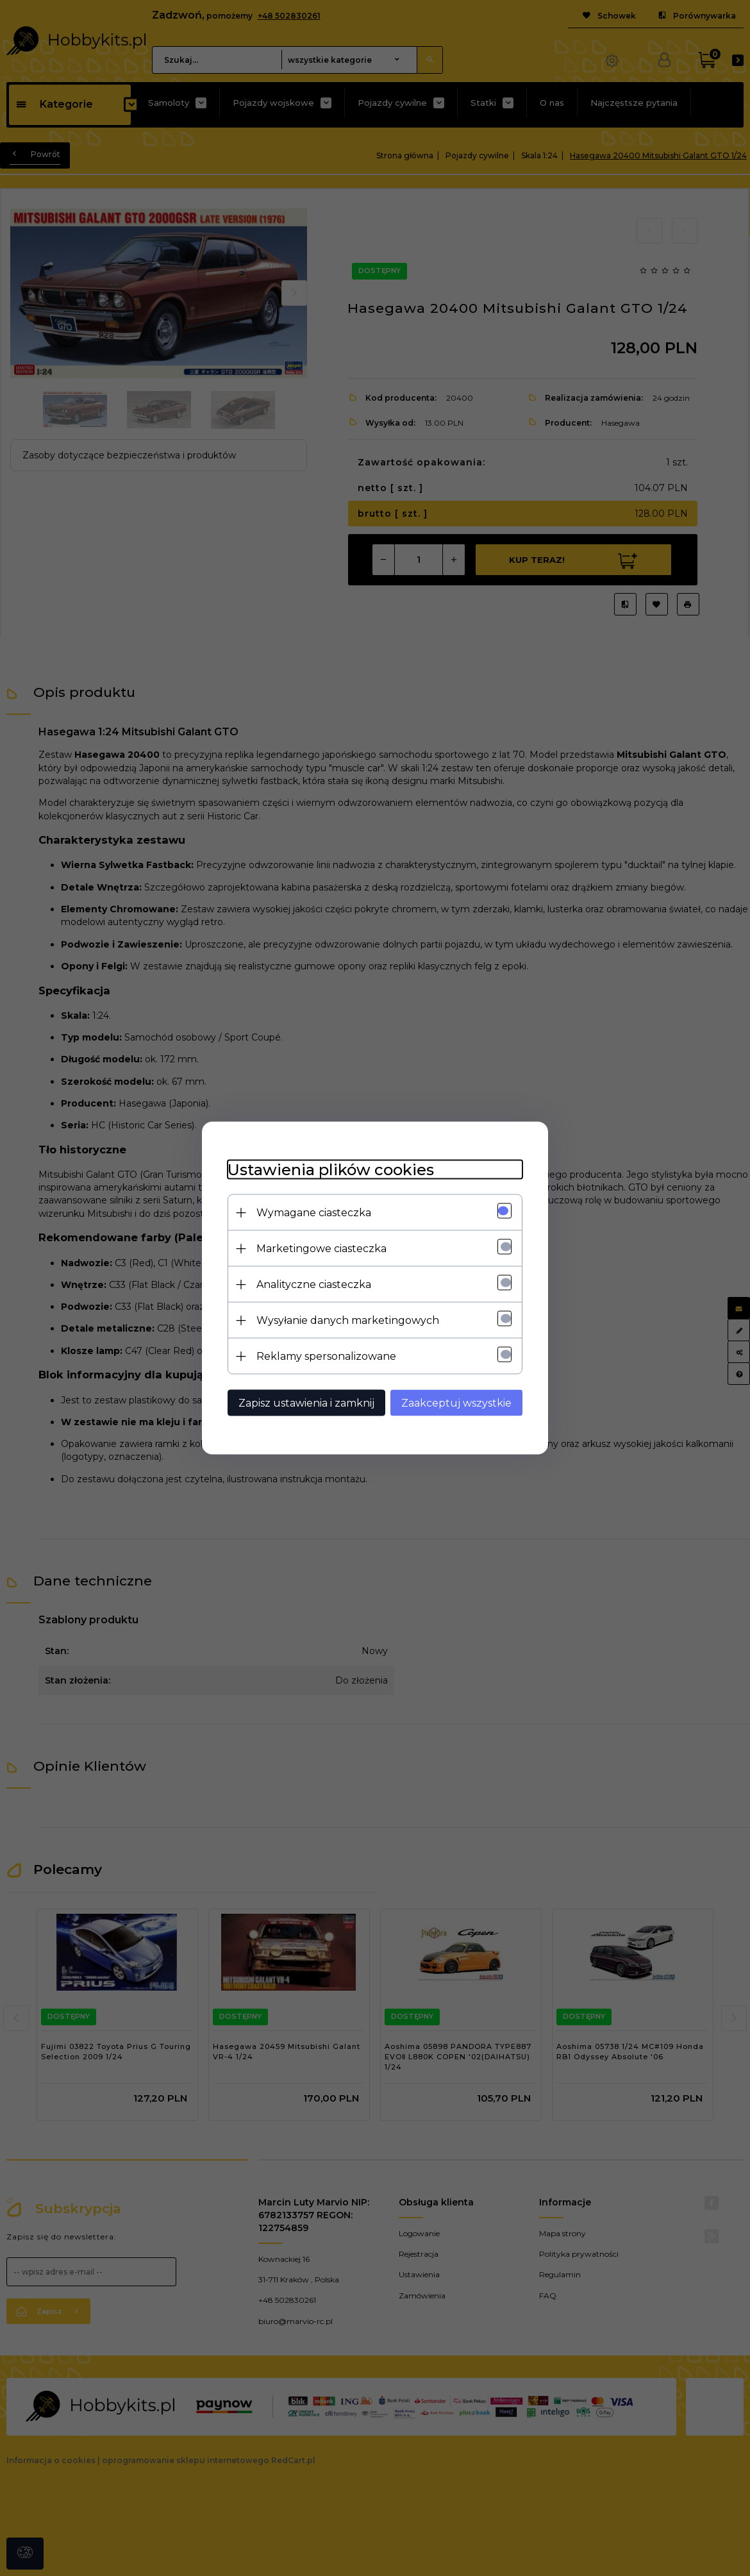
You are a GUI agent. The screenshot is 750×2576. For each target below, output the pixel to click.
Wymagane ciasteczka (313, 1213)
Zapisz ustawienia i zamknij (306, 1403)
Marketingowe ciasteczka (321, 1248)
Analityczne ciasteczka (313, 1284)
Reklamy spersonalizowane (326, 1356)
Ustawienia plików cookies (331, 1169)
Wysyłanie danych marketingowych (347, 1320)
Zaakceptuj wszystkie (456, 1403)
